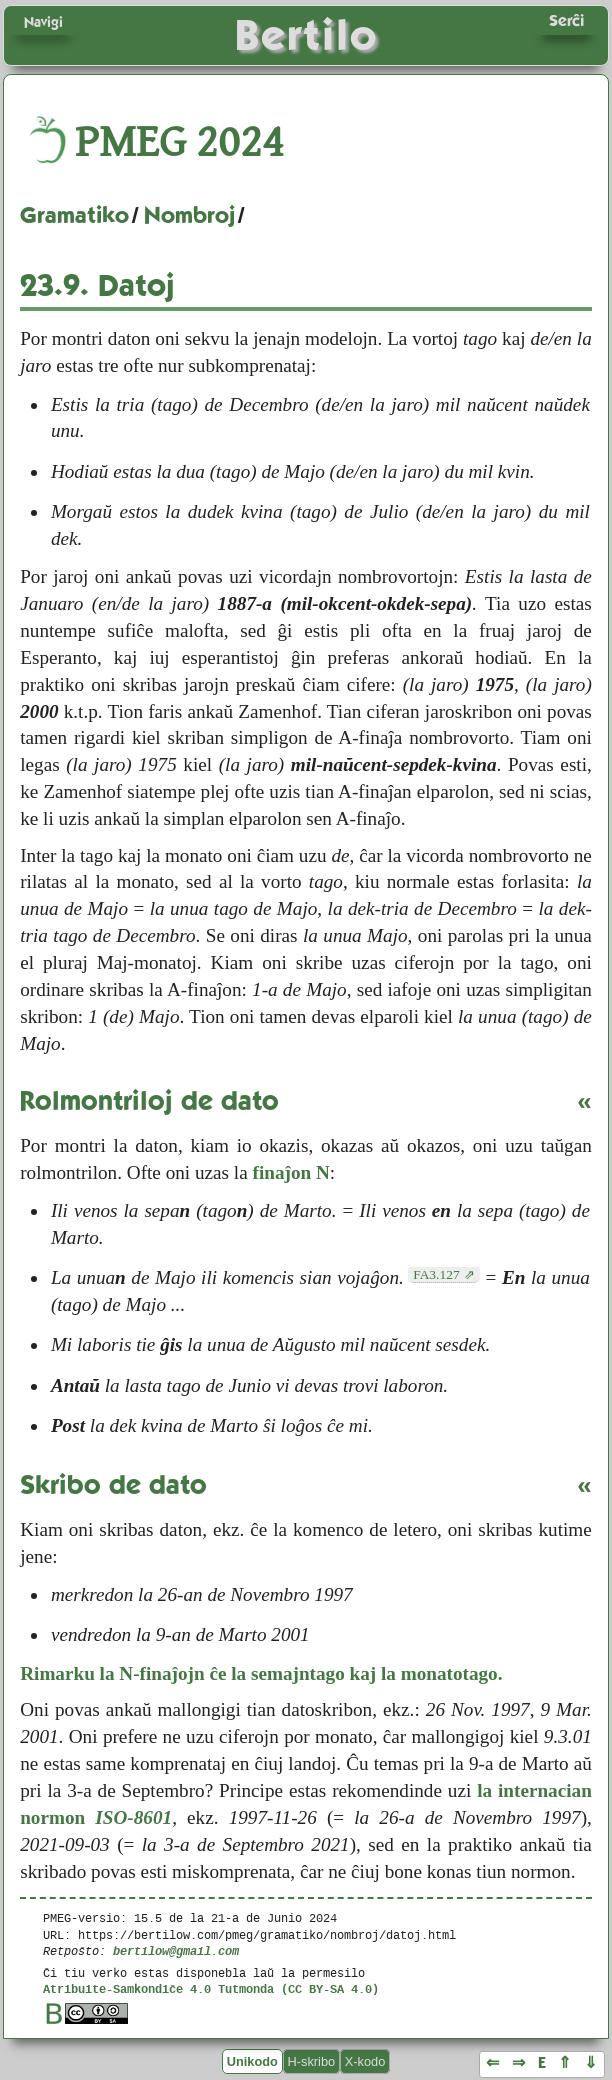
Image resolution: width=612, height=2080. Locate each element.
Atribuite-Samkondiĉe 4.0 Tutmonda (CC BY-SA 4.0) (211, 1988)
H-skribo (312, 2061)
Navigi (43, 22)
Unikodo (252, 2061)
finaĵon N (291, 1172)
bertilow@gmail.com (176, 1950)
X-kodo (365, 2061)
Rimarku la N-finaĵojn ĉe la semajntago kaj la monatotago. (261, 1673)
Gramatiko (74, 215)
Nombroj (189, 215)
